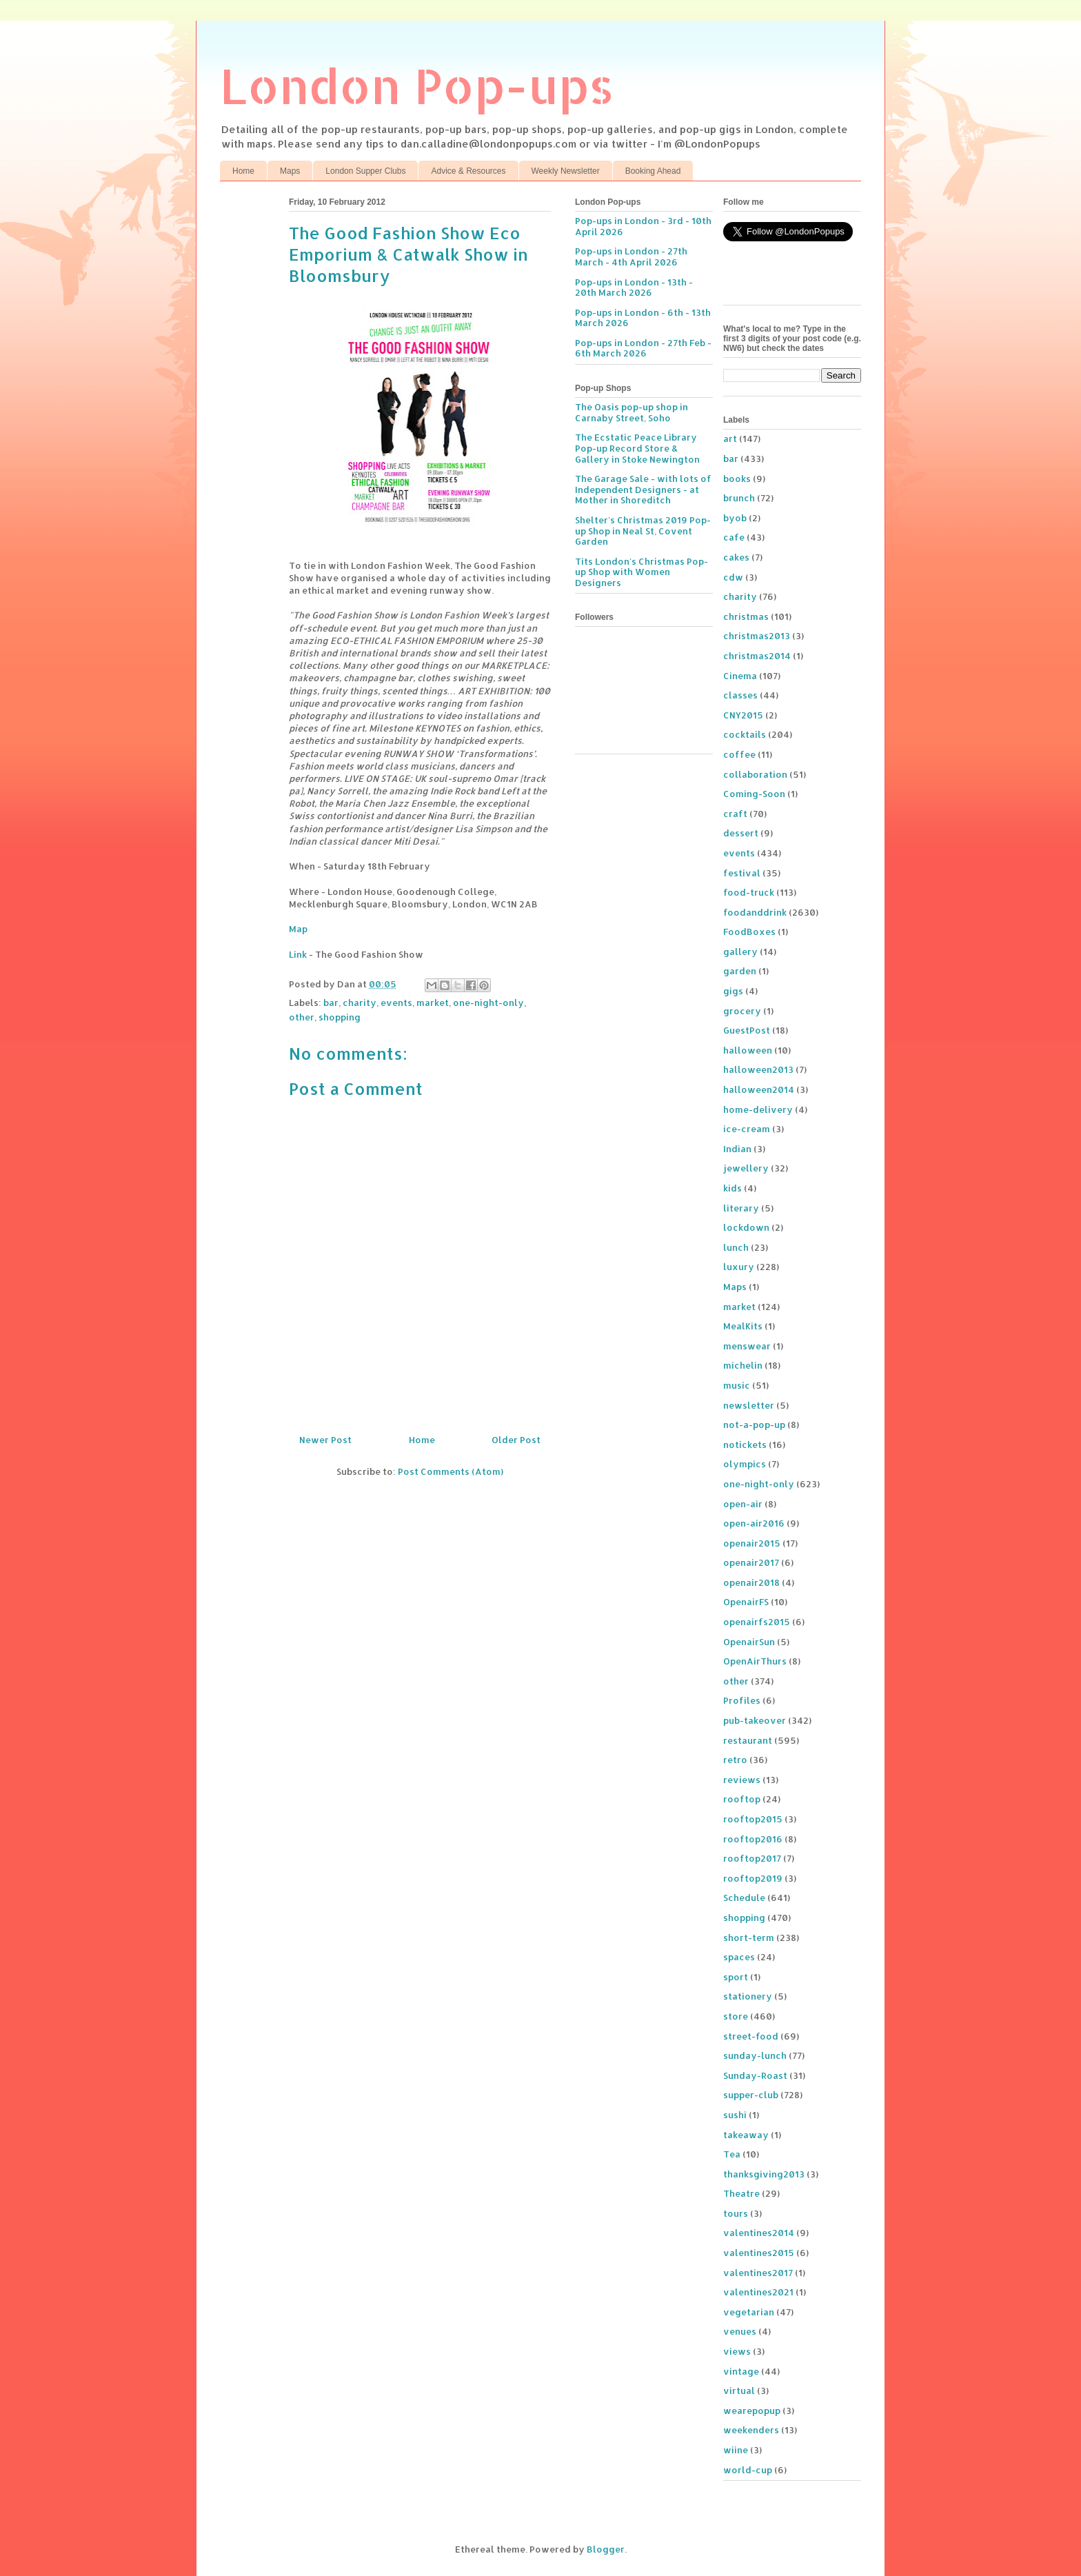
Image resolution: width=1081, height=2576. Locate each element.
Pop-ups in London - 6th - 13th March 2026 (643, 318)
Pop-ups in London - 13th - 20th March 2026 (634, 287)
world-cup (747, 2469)
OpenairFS (746, 1601)
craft (735, 813)
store (735, 2016)
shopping (340, 1017)
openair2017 (751, 1562)
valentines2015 (758, 2252)
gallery (740, 951)
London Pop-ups (417, 85)
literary (741, 1208)
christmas (746, 616)
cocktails (744, 734)
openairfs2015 (756, 1621)
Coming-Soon (754, 793)
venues (739, 2331)
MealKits (742, 1325)
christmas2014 (757, 655)
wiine (735, 2449)
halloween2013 (758, 1069)
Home (243, 171)
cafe (734, 537)
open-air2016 (754, 1523)
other (301, 1017)
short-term (748, 1937)
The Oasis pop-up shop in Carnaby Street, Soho (631, 412)
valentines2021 (758, 2291)
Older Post (516, 1439)
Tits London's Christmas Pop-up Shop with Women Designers (641, 572)
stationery (747, 1996)
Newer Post (325, 1439)
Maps (290, 171)
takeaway (746, 2134)
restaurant (747, 1740)
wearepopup (751, 2410)
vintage (741, 2371)
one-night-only (488, 1002)
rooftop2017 (752, 1858)
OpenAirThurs (755, 1661)
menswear (747, 1345)
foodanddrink (755, 912)
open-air (742, 1503)
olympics (744, 1463)
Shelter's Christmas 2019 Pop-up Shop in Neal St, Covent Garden (643, 530)
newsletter (748, 1405)
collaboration (755, 774)
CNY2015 (743, 715)
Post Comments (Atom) (450, 1471)
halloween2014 (758, 1089)
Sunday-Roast (755, 2075)
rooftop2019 (752, 1878)
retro (735, 1759)
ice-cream (746, 1128)
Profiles (741, 1700)
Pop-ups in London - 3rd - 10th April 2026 (643, 226)
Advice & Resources (468, 171)
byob (735, 517)
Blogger (606, 2549)
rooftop (741, 1798)
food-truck (748, 892)
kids (732, 1188)
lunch (736, 1247)
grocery (742, 1010)
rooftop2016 (752, 1838)
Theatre (741, 2193)
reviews (741, 1779)
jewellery (746, 1168)
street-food (750, 2036)
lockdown (746, 1227)
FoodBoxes (749, 931)
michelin (742, 1365)
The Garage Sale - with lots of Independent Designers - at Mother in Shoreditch (643, 489)
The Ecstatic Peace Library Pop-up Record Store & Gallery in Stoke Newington (637, 448)
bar (331, 1002)
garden (739, 970)
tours (735, 2213)
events (396, 1002)
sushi (735, 2114)
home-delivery (758, 1109)
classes (740, 695)
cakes (736, 557)
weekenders (751, 2429)
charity (359, 1002)
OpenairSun (749, 1641)
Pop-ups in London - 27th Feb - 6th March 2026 (643, 348)
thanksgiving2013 (764, 2174)
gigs (733, 990)
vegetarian (748, 2311)
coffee (739, 754)
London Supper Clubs (365, 171)
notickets (745, 1444)
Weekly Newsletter (566, 171)
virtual (739, 2390)
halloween (747, 1050)
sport (735, 1976)
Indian (737, 1148)
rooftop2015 (752, 1818)
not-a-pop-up (754, 1424)
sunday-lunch (755, 2055)
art (730, 438)
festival (741, 872)
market (432, 1002)
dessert (740, 832)
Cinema (740, 675)
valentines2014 (758, 2232)
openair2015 (751, 1543)
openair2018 (751, 1582)
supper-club (750, 2094)
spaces (739, 1956)
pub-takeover (754, 1720)
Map (298, 928)
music (736, 1385)
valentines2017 (758, 2272)
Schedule (744, 1897)
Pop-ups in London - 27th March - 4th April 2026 (631, 256)
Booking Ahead (653, 171)
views (737, 2351)
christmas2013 (756, 635)
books (737, 478)
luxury (738, 1266)
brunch (739, 497)
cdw (733, 577)
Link (298, 954)
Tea (731, 2154)
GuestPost (746, 1030)
